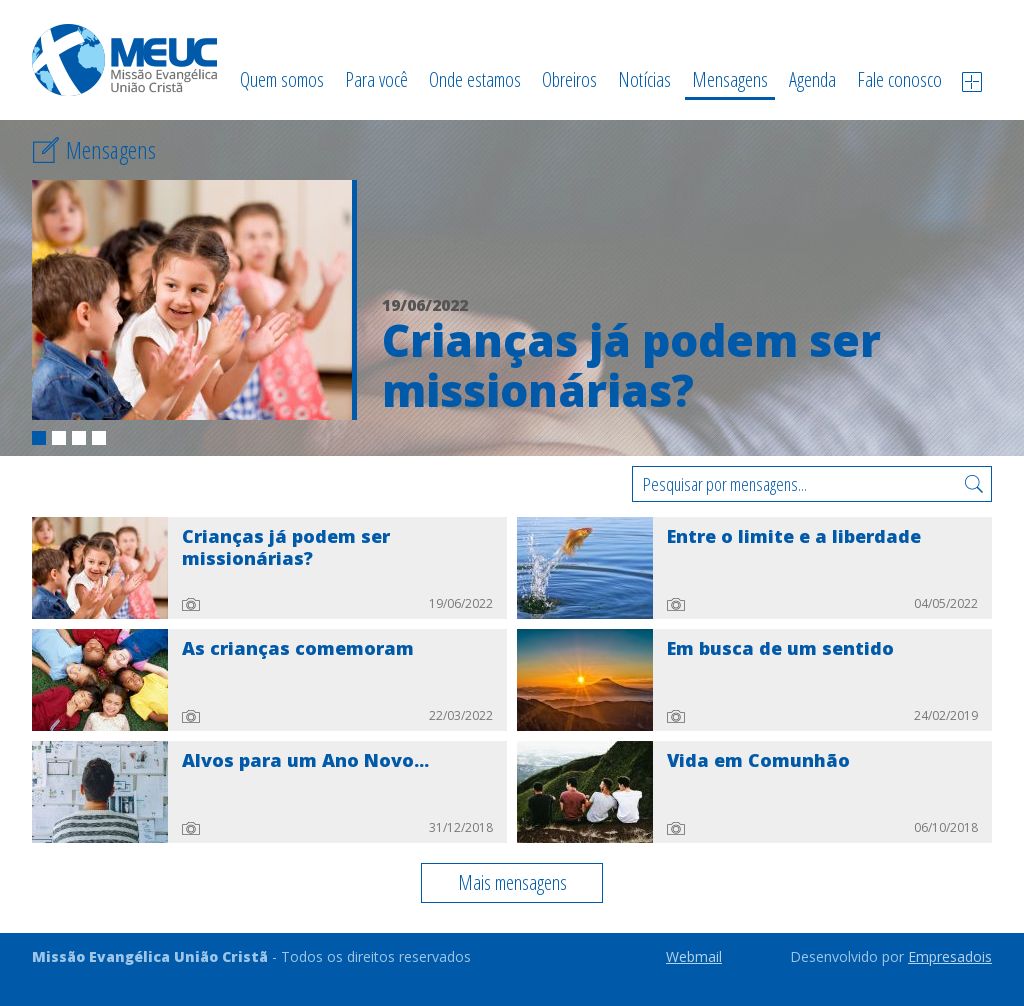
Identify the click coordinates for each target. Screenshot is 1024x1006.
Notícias (644, 79)
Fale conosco (899, 79)
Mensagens (730, 79)
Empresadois (950, 956)
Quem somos (282, 79)
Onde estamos (475, 79)
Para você (376, 79)
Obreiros (569, 79)
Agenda (812, 79)
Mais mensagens (512, 882)
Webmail (694, 956)
